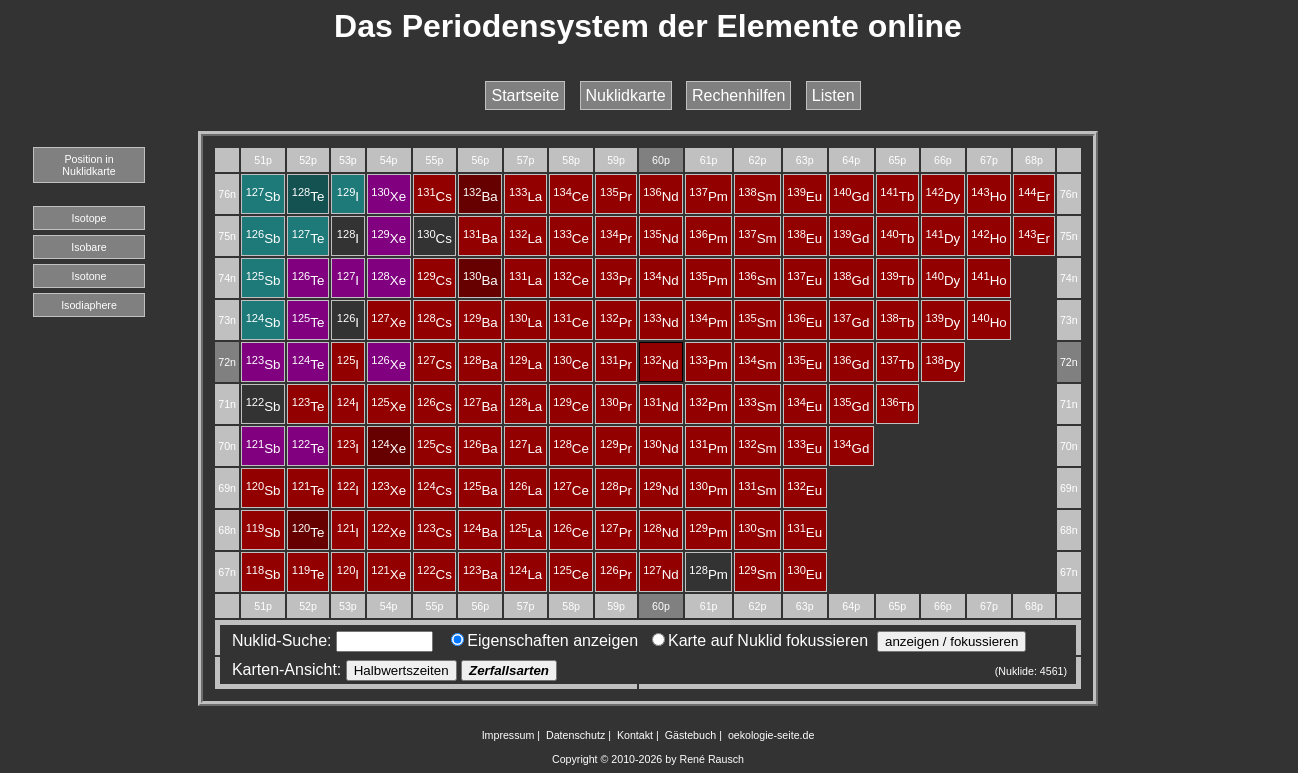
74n (227, 278)
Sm (757, 196)
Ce (571, 196)
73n (227, 320)
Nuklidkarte (626, 95)
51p (263, 160)
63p (805, 160)
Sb (263, 196)
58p (571, 160)
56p (480, 160)
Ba (480, 196)
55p (435, 160)
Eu (804, 196)
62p (758, 160)
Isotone (89, 276)
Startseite (525, 95)
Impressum (508, 735)
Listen (833, 95)
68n (227, 530)
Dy (942, 196)
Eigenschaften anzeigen (544, 640)
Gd (851, 196)
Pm (708, 196)
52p (308, 160)
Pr (616, 196)
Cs (434, 196)
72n (227, 362)
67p (989, 160)
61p (709, 160)
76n (227, 194)
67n (227, 572)
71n (227, 404)
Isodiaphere (89, 305)
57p (526, 160)
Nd (661, 196)
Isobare (89, 247)
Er (1034, 196)
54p (389, 160)
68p (1034, 160)
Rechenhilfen (738, 95)
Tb (897, 196)
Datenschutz (575, 735)
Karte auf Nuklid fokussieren (760, 640)
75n (227, 236)
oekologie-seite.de (771, 735)
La (525, 196)
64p (851, 160)
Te (308, 196)
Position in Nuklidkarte (88, 165)
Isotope (89, 218)
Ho (989, 196)
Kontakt (635, 735)
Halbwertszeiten (401, 670)
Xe (388, 196)
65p (897, 160)
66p (943, 160)
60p (661, 160)
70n (227, 446)
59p (616, 160)
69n (227, 488)
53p (348, 160)
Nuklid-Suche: (328, 640)
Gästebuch (691, 735)
